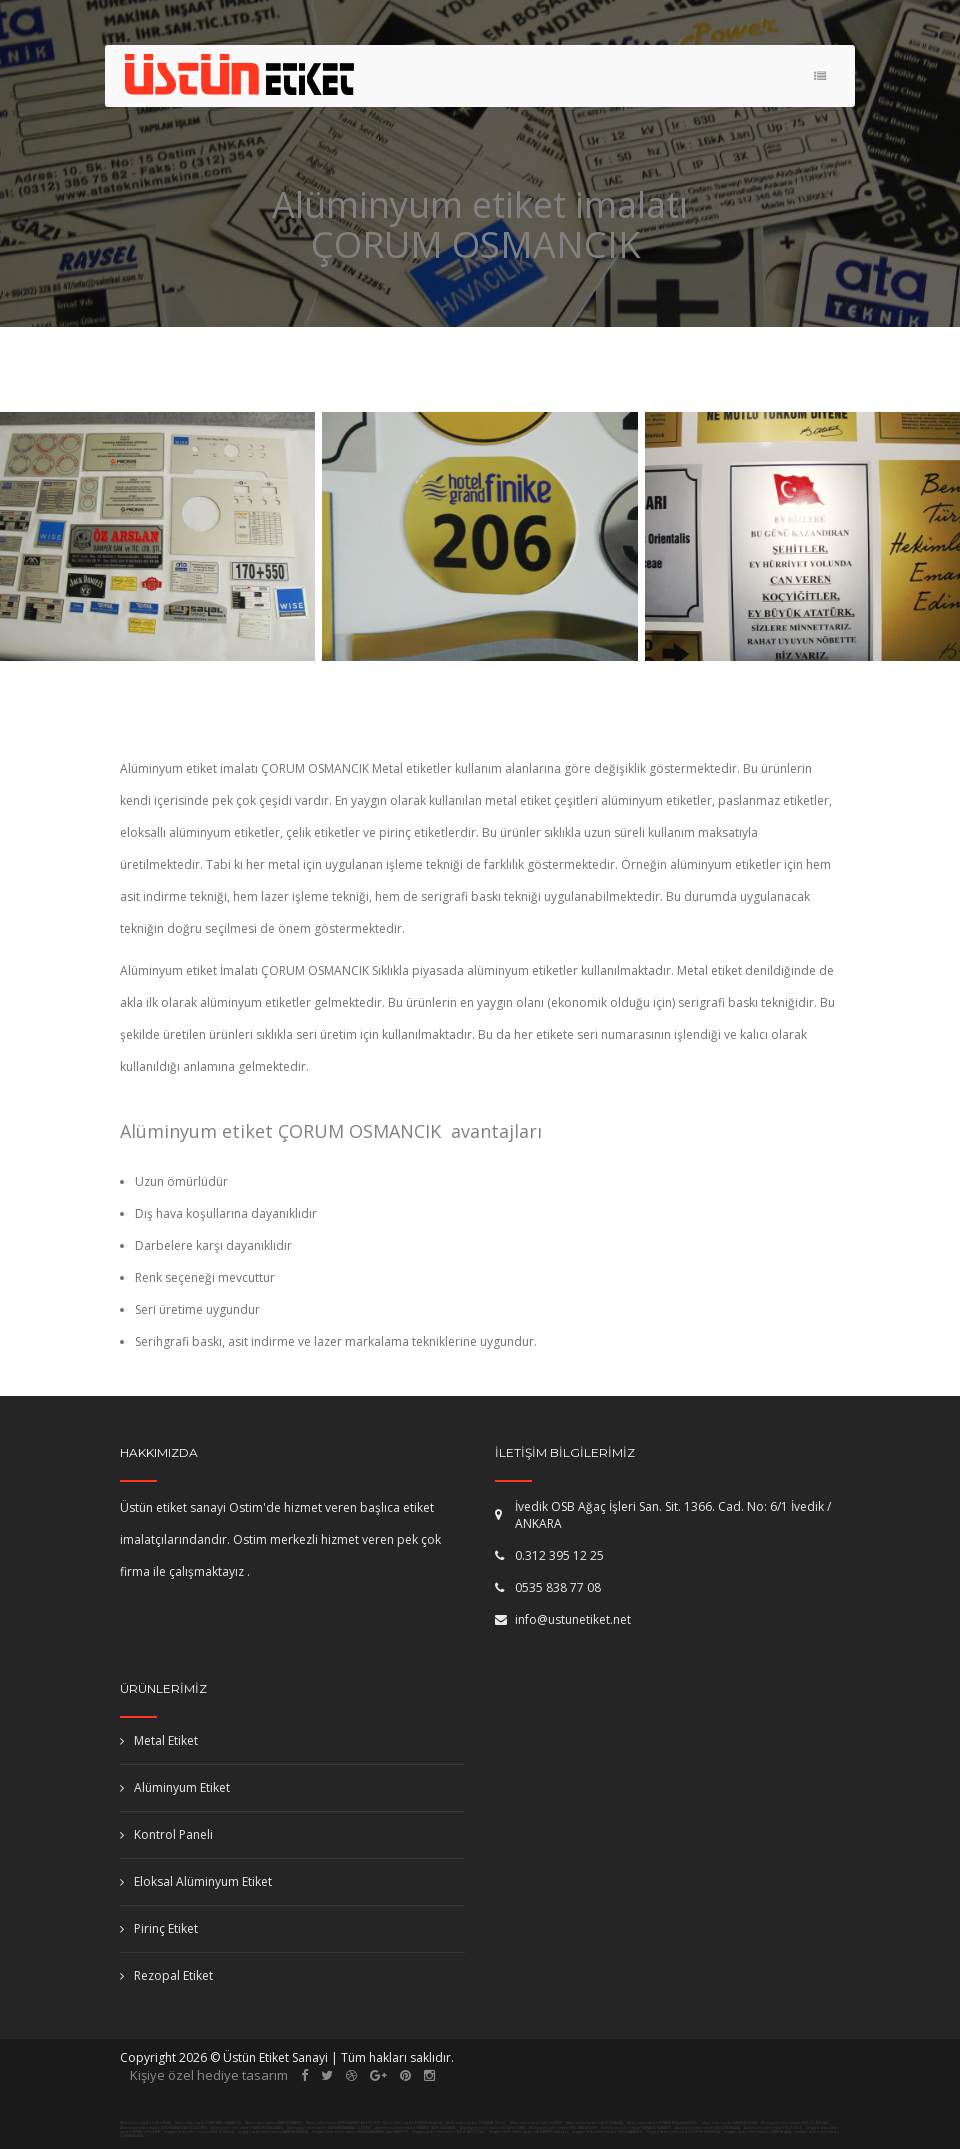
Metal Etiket (159, 1740)
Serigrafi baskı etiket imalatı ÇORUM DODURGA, (683, 2132)
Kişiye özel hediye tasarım (209, 2075)
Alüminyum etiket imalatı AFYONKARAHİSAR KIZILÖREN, (164, 2128)
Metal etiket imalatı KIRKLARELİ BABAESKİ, (208, 2123)
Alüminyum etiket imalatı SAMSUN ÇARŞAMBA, (248, 2128)
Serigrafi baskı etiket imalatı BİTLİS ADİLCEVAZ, (449, 2132)
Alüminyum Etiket (175, 1787)
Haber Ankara (592, 2112)
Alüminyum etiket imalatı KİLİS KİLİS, (774, 2128)
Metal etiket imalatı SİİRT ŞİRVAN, (146, 2123)
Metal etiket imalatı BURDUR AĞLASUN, (413, 2123)
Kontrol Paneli (166, 1834)
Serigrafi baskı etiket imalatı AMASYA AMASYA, (273, 2132)
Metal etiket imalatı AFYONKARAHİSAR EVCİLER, (343, 2123)
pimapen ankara (328, 2093)
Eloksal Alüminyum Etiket (196, 1881)
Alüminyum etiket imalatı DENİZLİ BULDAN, (795, 2123)
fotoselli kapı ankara (457, 2093)
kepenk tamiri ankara (601, 2093)
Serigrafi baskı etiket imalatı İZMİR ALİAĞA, (758, 2132)
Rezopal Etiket (166, 1975)
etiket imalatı (720, 2093)
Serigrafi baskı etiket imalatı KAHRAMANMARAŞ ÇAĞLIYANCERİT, (360, 2132)
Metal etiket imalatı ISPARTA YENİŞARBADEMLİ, (663, 2123)
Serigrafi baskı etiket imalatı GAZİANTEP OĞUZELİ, (529, 2132)
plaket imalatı (354, 2112)
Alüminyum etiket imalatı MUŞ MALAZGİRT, (564, 2128)
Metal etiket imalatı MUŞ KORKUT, (536, 2123)
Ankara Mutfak (696, 2112)
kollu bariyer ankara (472, 2112)
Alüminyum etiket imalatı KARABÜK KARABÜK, (637, 2128)
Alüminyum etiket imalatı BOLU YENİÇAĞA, (708, 2128)
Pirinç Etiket (159, 1928)
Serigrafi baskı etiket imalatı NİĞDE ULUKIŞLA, (199, 2132)
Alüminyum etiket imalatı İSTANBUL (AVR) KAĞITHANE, (416, 2128)
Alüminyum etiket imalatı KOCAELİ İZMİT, (493, 2128)
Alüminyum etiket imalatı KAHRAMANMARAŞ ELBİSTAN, (330, 2128)
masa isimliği (256, 2112)
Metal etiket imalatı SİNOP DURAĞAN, (595, 2123)
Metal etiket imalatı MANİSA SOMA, (730, 2123)
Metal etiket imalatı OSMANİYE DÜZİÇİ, (476, 2123)
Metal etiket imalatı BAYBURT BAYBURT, (274, 2123)
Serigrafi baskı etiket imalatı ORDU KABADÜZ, (607, 2132)
